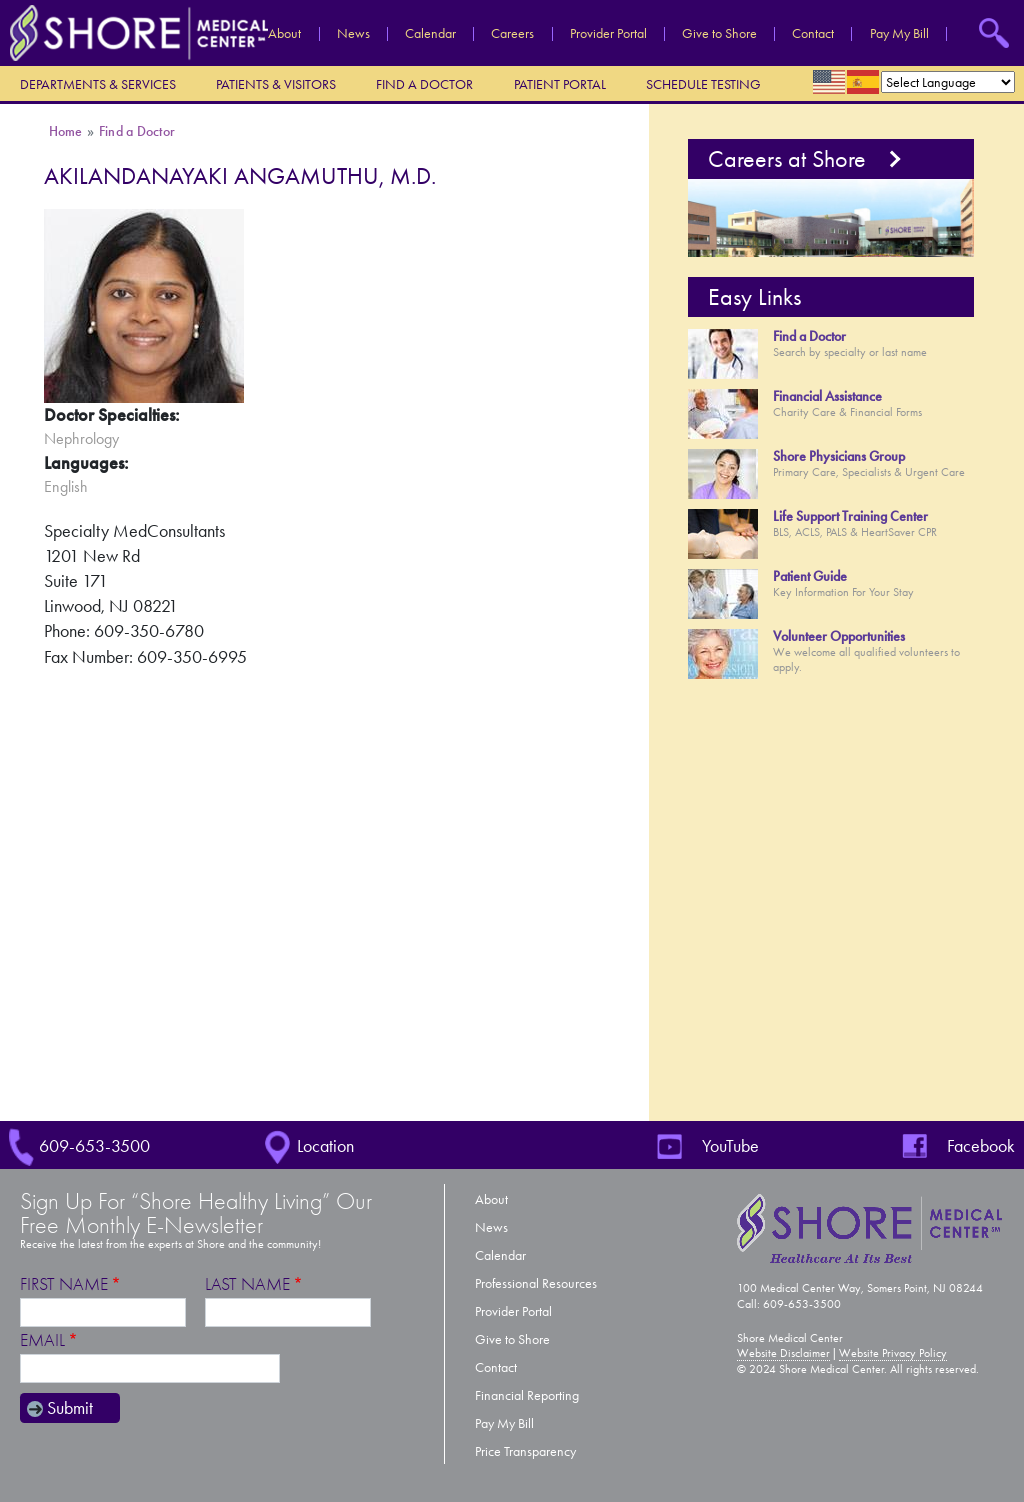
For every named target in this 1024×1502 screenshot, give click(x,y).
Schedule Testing (703, 84)
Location (325, 1146)
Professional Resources (536, 1283)
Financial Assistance (827, 396)
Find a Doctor (424, 84)
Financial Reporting (527, 1395)
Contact (813, 34)
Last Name (247, 1284)
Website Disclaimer (783, 1353)
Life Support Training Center (850, 516)
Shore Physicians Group (839, 456)
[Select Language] (948, 82)
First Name (64, 1284)
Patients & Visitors (276, 84)
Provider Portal (608, 34)
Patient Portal (560, 84)
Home (66, 131)
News (353, 34)
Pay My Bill (899, 34)
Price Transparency (525, 1451)
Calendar (430, 34)
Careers (512, 34)
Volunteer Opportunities (839, 636)
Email (42, 1340)
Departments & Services (98, 84)
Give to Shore (719, 34)
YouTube (730, 1146)
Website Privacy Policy (893, 1353)
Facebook (981, 1146)
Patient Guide (810, 576)
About (284, 34)
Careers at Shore (787, 159)
